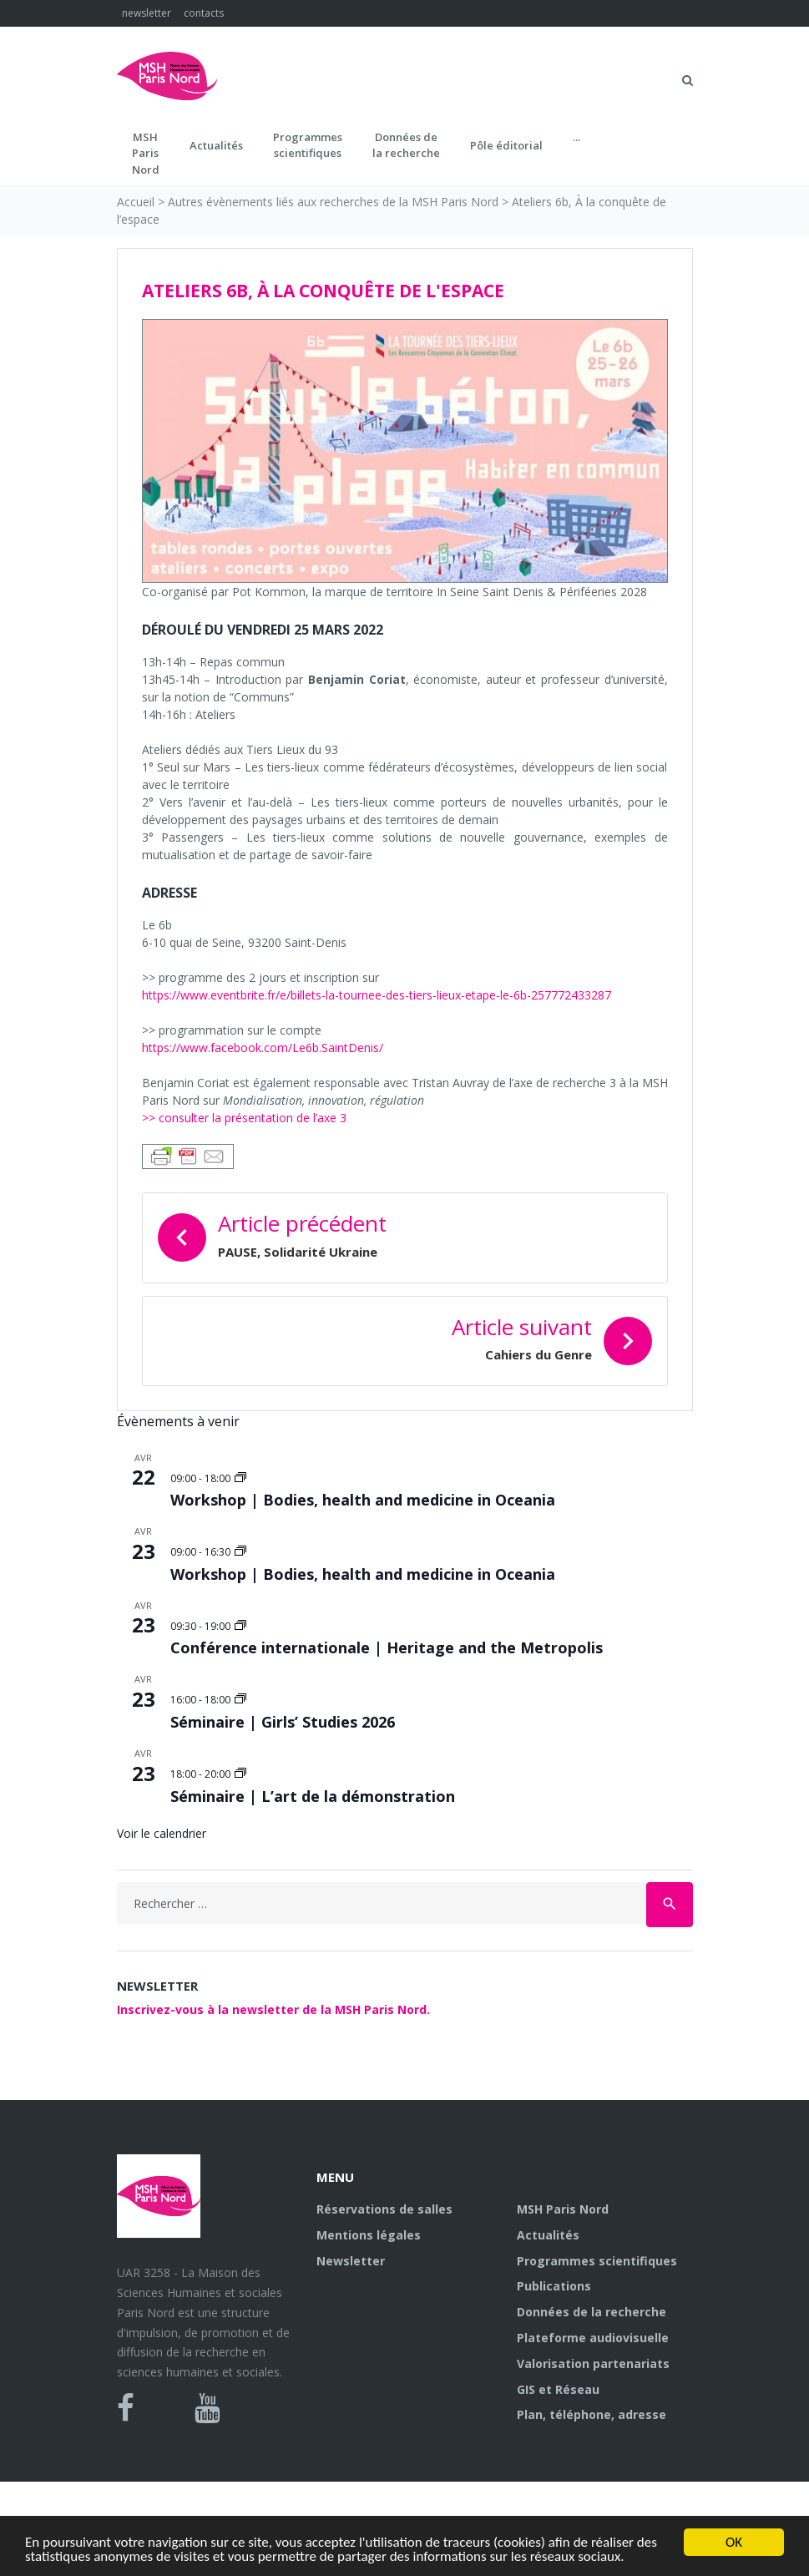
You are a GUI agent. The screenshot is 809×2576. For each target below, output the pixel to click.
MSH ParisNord (145, 153)
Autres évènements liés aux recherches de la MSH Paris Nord (333, 202)
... (576, 136)
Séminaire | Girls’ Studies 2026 (282, 1722)
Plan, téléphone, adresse (591, 2414)
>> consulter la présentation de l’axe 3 (244, 1118)
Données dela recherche (406, 145)
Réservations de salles (384, 2209)
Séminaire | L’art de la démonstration (312, 1796)
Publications (554, 2286)
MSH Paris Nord (563, 2209)
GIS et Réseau (558, 2389)
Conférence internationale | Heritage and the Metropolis (386, 1647)
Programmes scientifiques (307, 145)
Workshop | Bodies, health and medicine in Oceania (362, 1500)
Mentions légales (368, 2235)
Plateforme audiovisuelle (593, 2338)
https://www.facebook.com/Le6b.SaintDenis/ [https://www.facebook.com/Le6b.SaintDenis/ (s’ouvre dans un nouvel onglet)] (262, 1047)
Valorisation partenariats (593, 2363)
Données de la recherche (591, 2312)
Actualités (216, 145)
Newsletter (350, 2261)
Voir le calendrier (161, 1833)
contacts (204, 13)
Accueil (135, 202)
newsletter (146, 13)
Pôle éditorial (506, 145)
